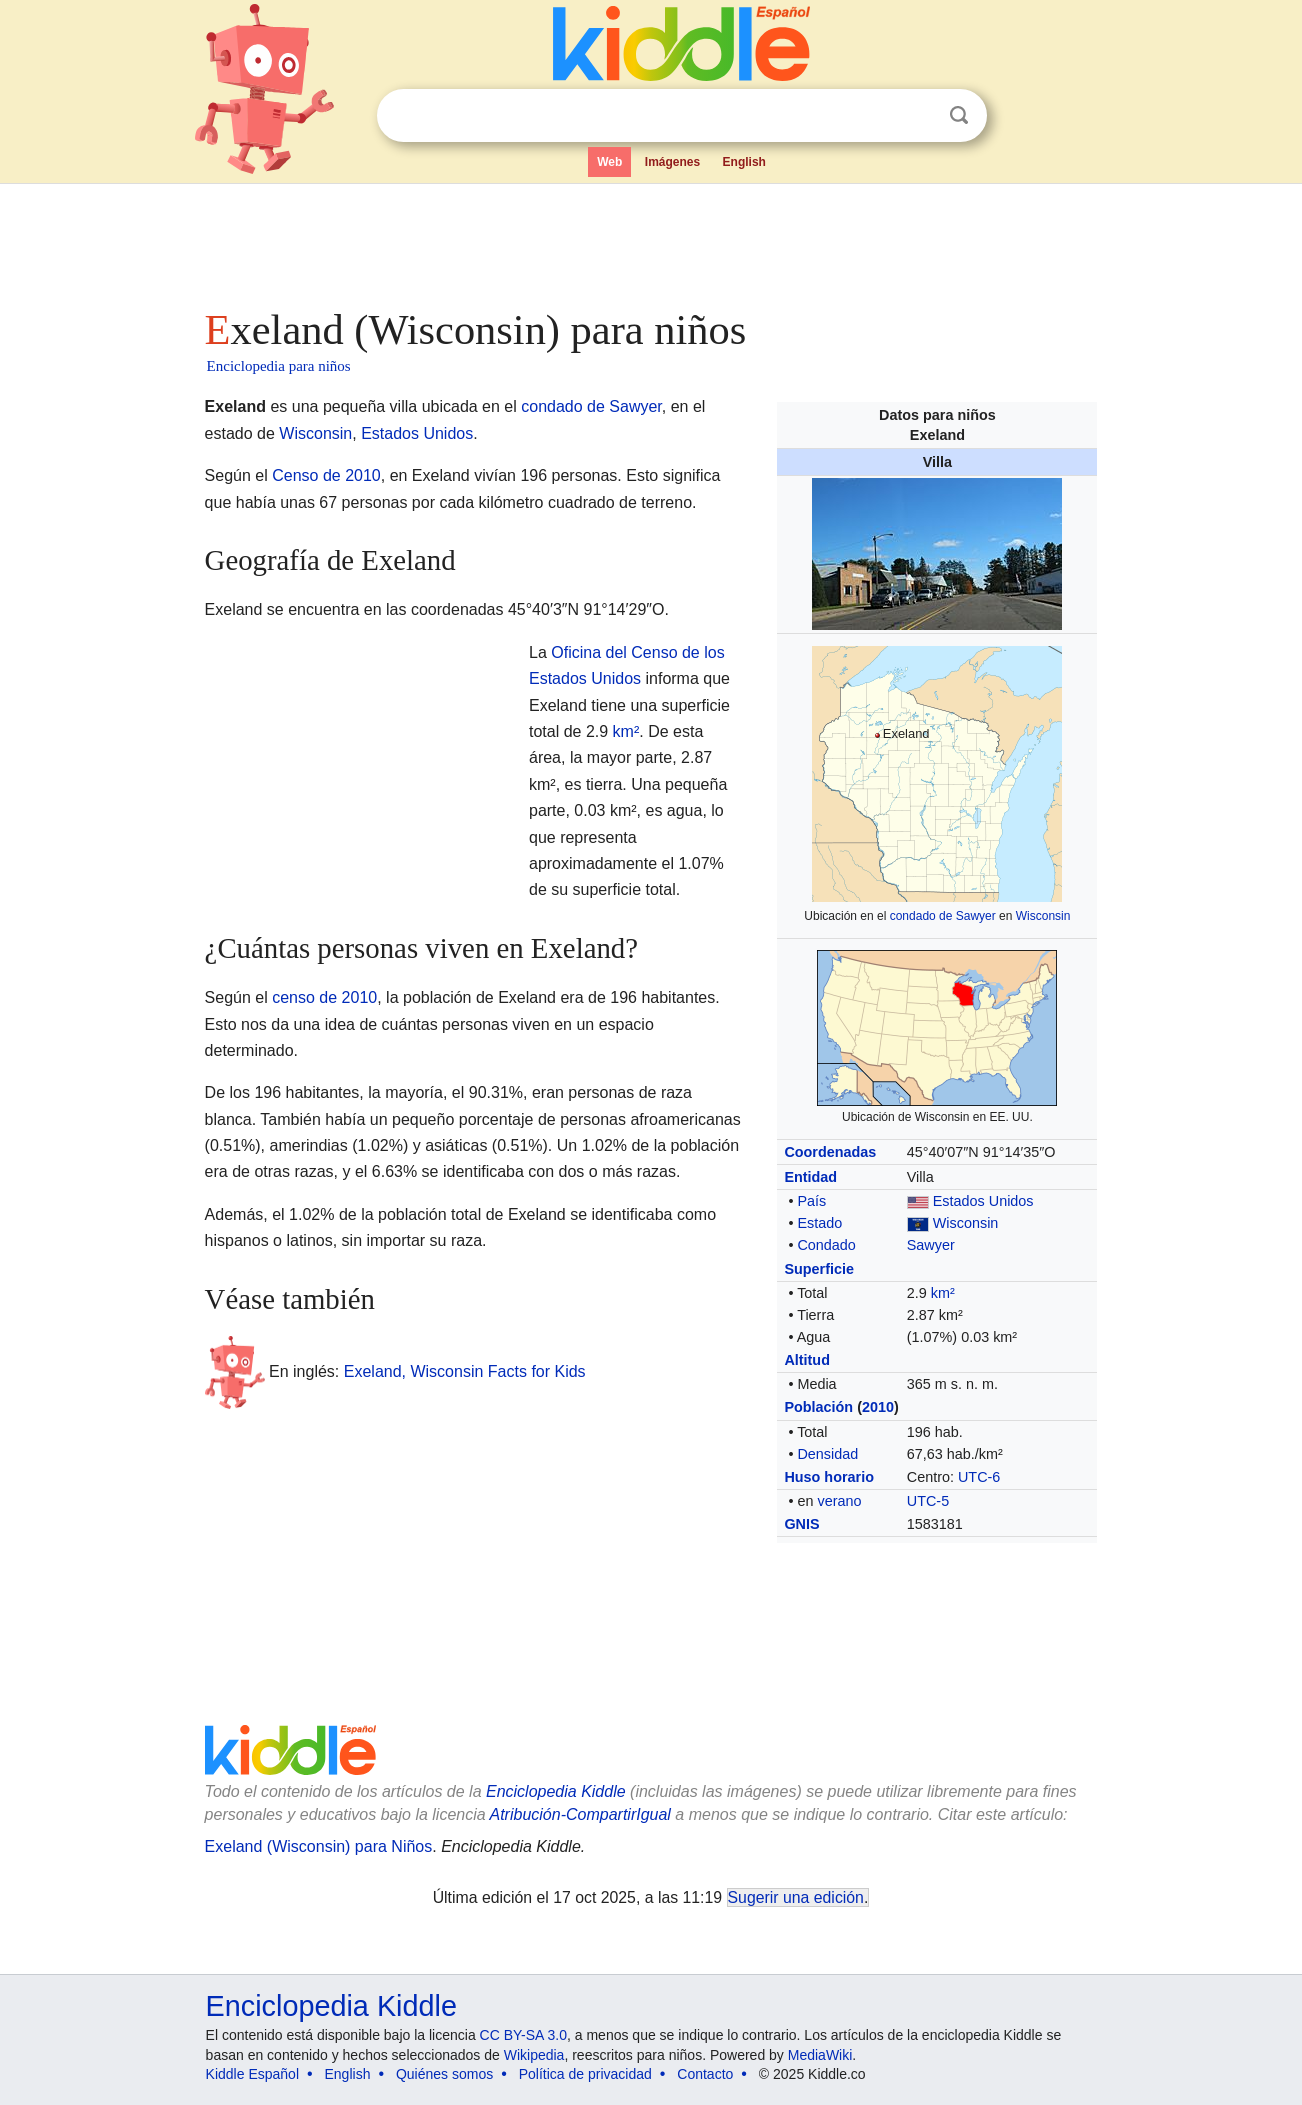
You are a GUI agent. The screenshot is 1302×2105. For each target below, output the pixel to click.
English (744, 162)
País (811, 1201)
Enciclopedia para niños (279, 366)
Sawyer (931, 1245)
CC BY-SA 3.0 (523, 2035)
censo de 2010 (324, 997)
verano (839, 1501)
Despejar (918, 116)
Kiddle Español (252, 2074)
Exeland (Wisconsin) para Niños (319, 1846)
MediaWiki (820, 2055)
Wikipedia (534, 2055)
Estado (819, 1223)
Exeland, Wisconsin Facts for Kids (465, 1371)
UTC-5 (928, 1501)
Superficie (819, 1269)
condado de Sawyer (943, 916)
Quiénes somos (444, 2074)
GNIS (801, 1524)
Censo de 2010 (326, 475)
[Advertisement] (650, 240)
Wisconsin (1043, 916)
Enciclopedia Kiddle (331, 2006)
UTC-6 (979, 1477)
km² (943, 1293)
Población (818, 1407)
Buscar (959, 115)
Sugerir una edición (796, 1897)
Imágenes (672, 162)
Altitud (807, 1360)
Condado (826, 1245)
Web (609, 162)
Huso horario (829, 1477)
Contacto (705, 2074)
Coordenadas (830, 1152)
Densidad (827, 1454)
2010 (878, 1407)
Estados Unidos (983, 1201)
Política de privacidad (585, 2074)
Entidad (810, 1177)
